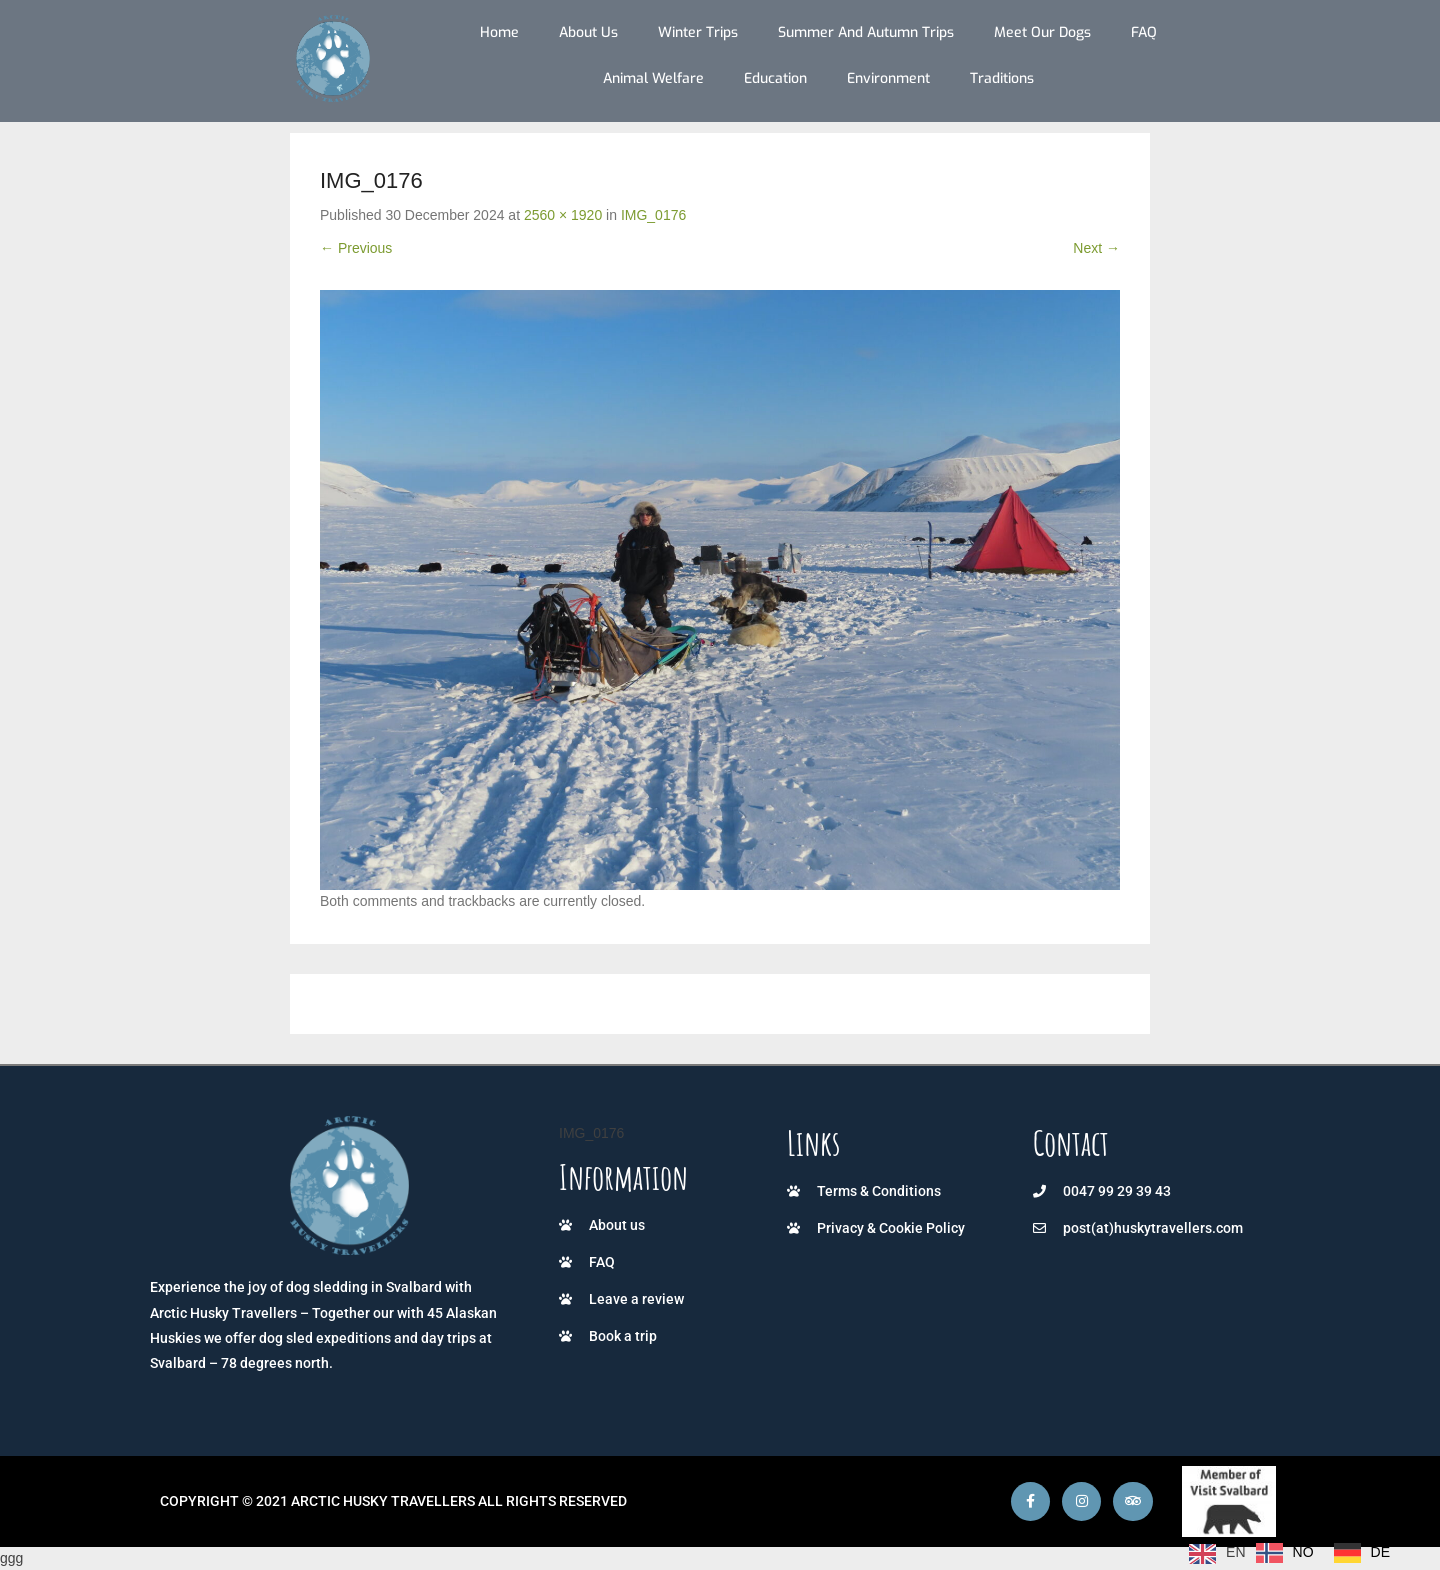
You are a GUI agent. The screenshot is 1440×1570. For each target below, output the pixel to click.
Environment (888, 78)
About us (588, 32)
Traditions (1002, 78)
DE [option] (1380, 1552)
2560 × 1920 (563, 215)
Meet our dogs (1042, 32)
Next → (1096, 248)
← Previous (356, 248)
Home (499, 32)
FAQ (1144, 32)
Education (775, 78)
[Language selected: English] (1294, 1553)
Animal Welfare (653, 78)
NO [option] (1303, 1552)
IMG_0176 (653, 215)
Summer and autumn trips (866, 32)
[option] (1285, 1553)
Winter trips (698, 32)
